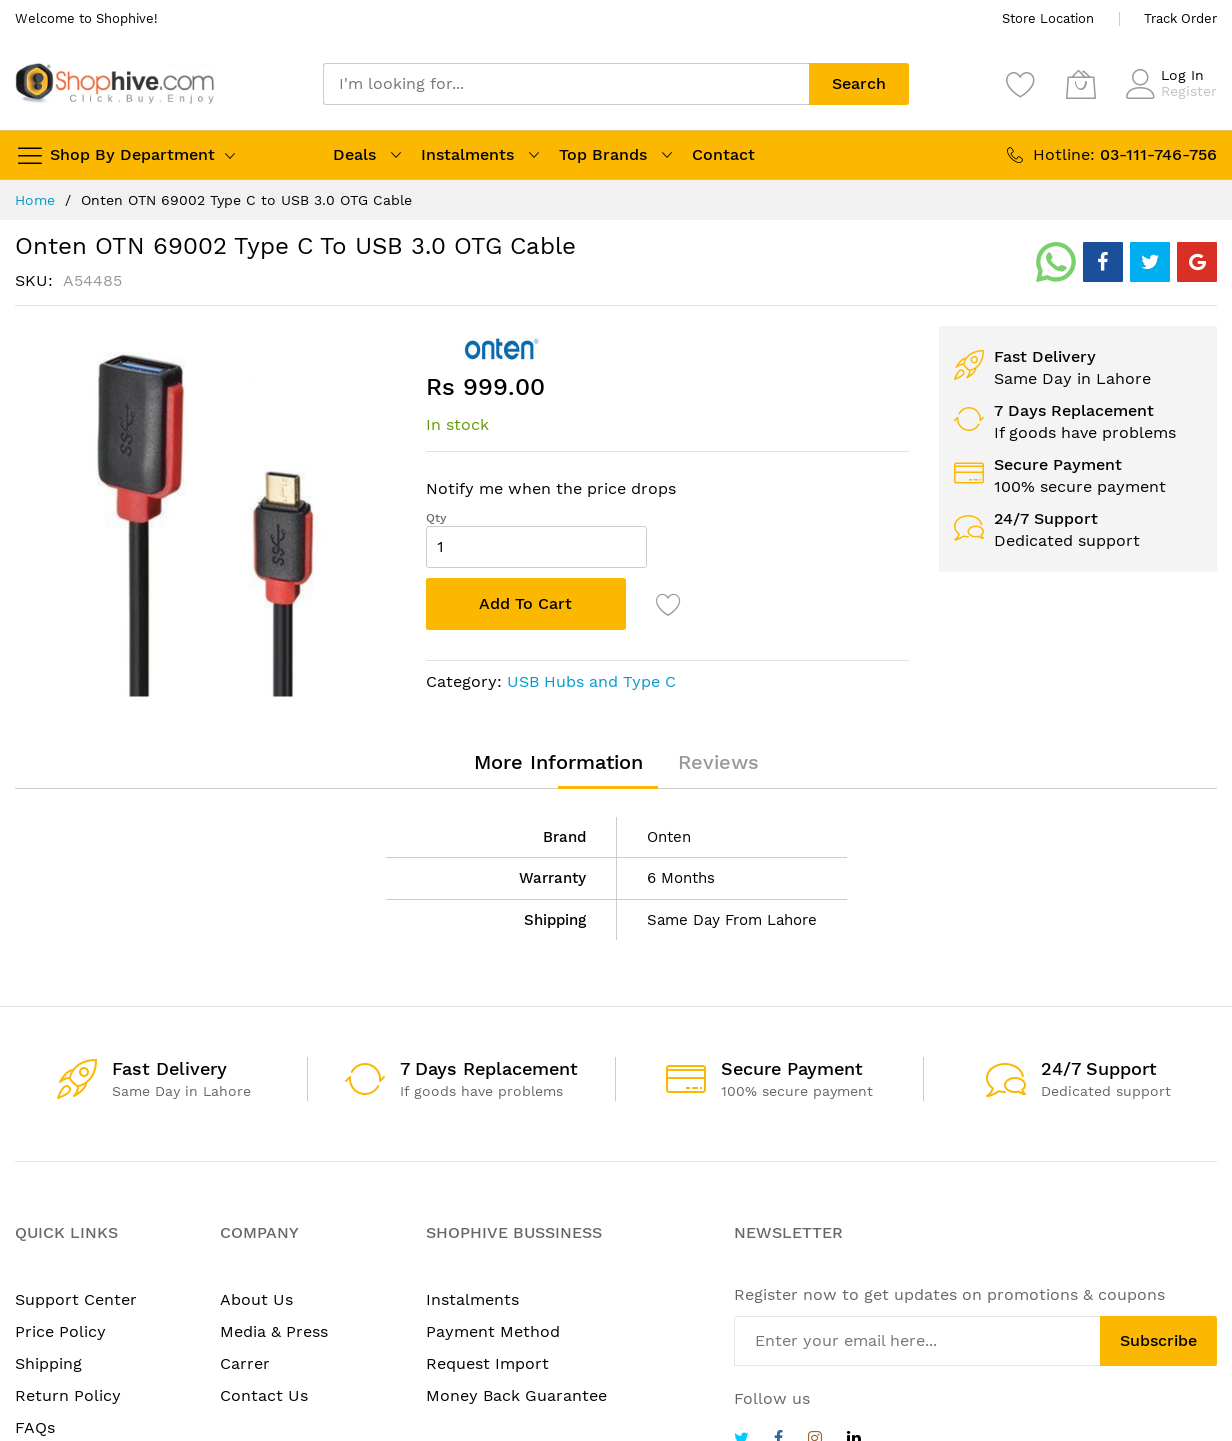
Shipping (48, 1363)
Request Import (487, 1363)
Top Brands (603, 154)
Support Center (76, 1299)
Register (1189, 91)
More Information (558, 762)
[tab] (558, 762)
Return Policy (68, 1395)
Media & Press (274, 1331)
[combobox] (566, 84)
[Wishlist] (1021, 84)
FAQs (35, 1427)
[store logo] (115, 83)
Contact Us (264, 1395)
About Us (256, 1299)
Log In (1182, 75)
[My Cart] (1081, 84)
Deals (354, 154)
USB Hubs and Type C (591, 681)
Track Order (1180, 18)
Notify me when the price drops (551, 488)
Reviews (718, 762)
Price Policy (60, 1331)
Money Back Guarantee (516, 1395)
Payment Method (493, 1331)
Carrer (245, 1363)
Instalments (467, 154)
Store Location (1048, 18)
